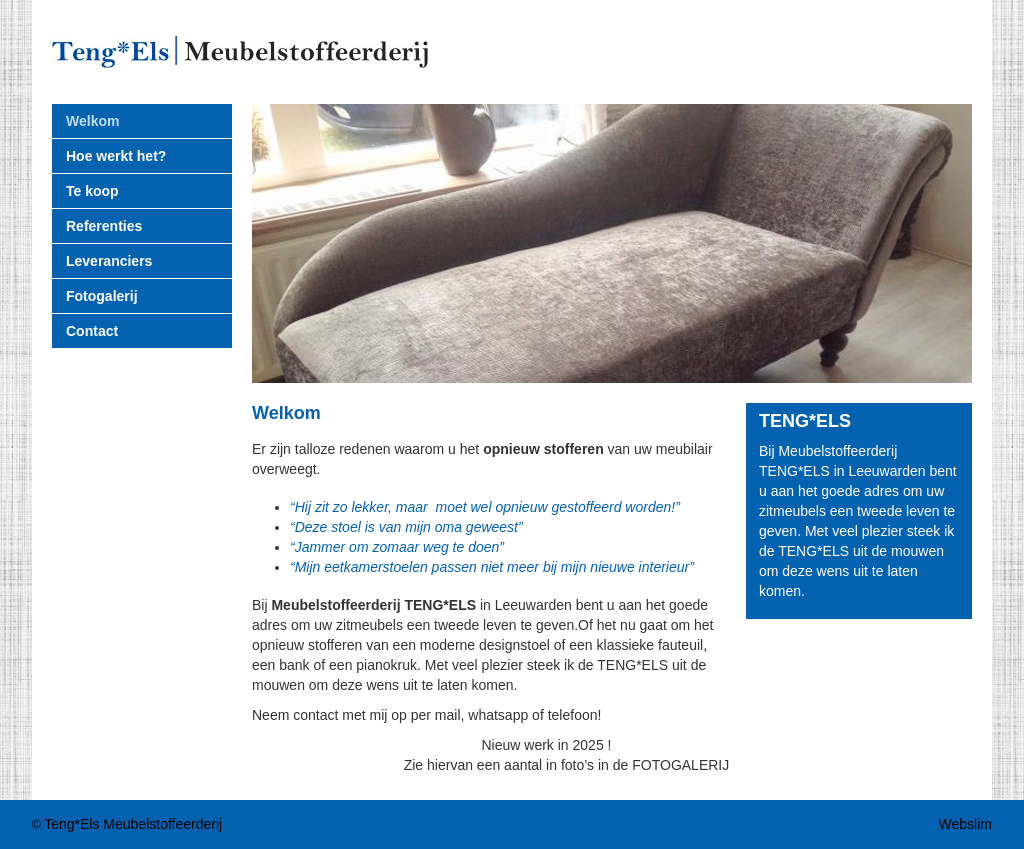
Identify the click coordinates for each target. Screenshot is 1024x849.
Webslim (965, 824)
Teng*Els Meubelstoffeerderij (133, 824)
